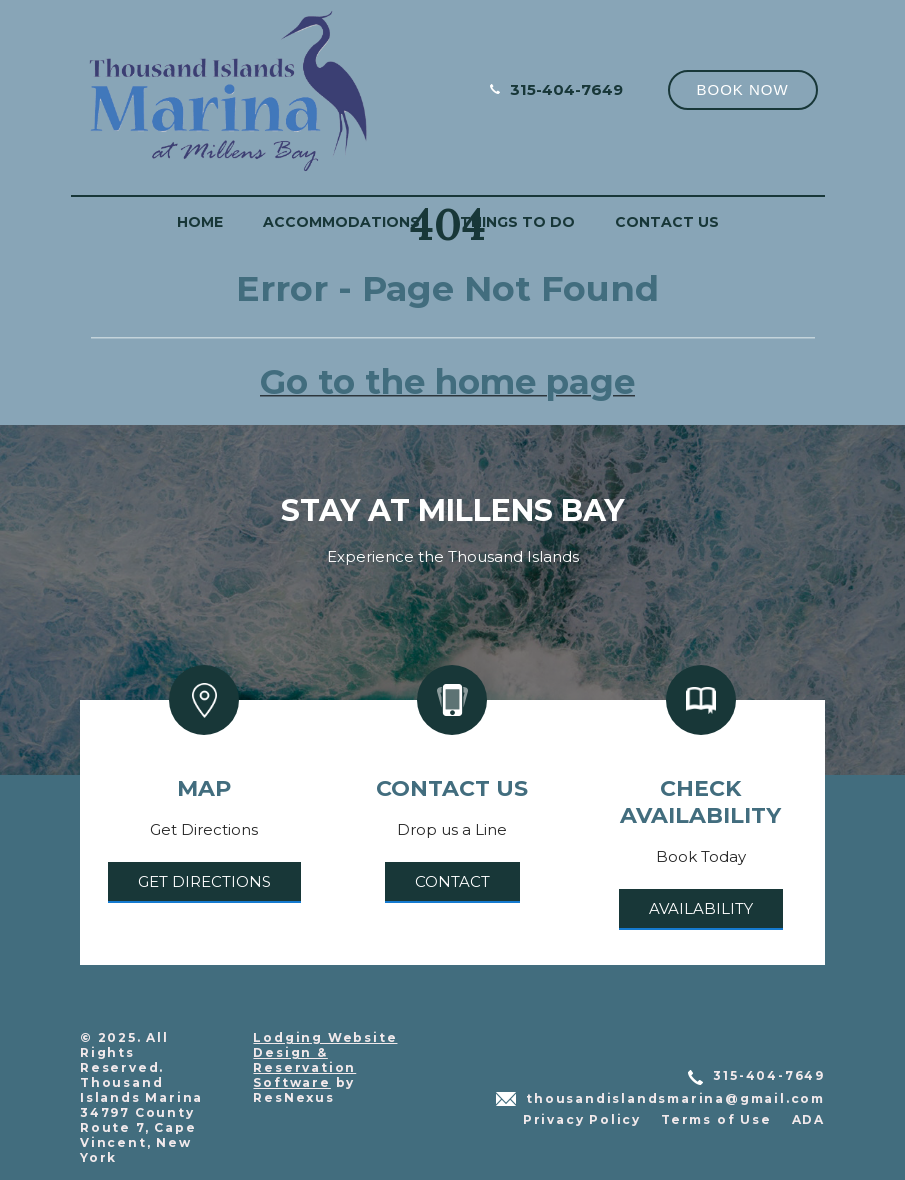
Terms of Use (716, 1119)
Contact (452, 881)
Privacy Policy (582, 1119)
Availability (701, 908)
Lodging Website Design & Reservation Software (325, 1060)
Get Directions (204, 881)
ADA (808, 1119)
